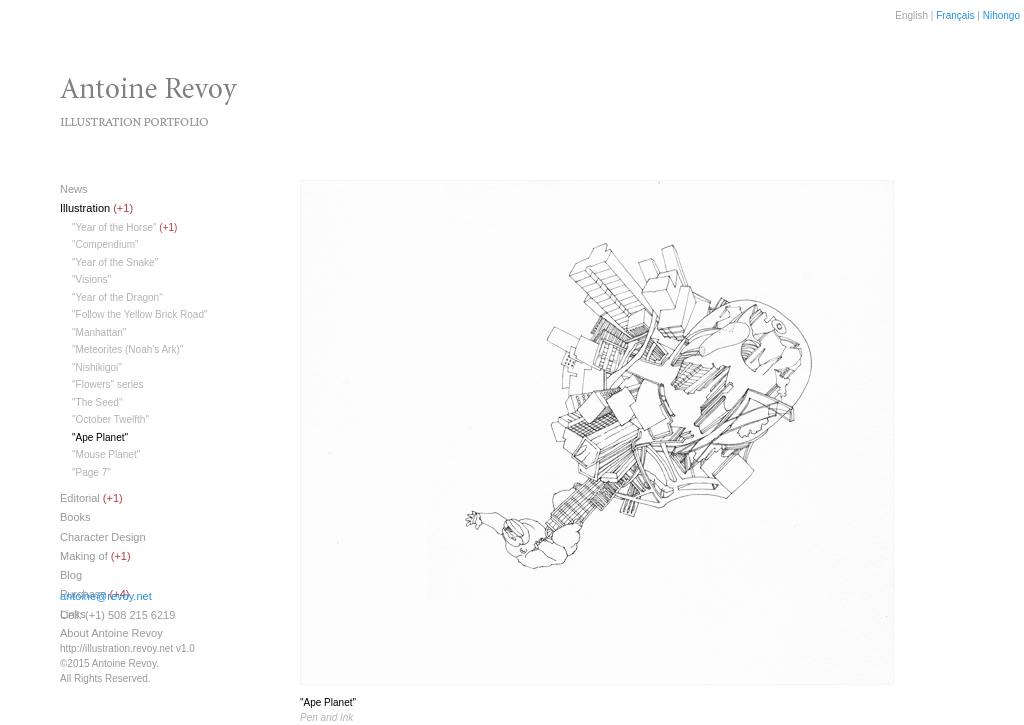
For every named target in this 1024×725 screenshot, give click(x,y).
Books (75, 517)
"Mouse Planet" (106, 454)
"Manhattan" (99, 332)
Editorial (80, 498)
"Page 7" (91, 472)
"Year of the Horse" (114, 227)
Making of (84, 556)
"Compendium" (105, 244)
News (74, 189)
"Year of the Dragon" (117, 297)
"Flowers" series (108, 384)
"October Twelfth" (110, 419)
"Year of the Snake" (115, 262)
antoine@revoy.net (106, 596)
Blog (71, 575)
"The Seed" (97, 402)
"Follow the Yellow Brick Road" (140, 314)
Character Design (103, 537)
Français (955, 15)
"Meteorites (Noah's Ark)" (127, 349)
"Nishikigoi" (97, 367)
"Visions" (91, 279)
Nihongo (1001, 15)
